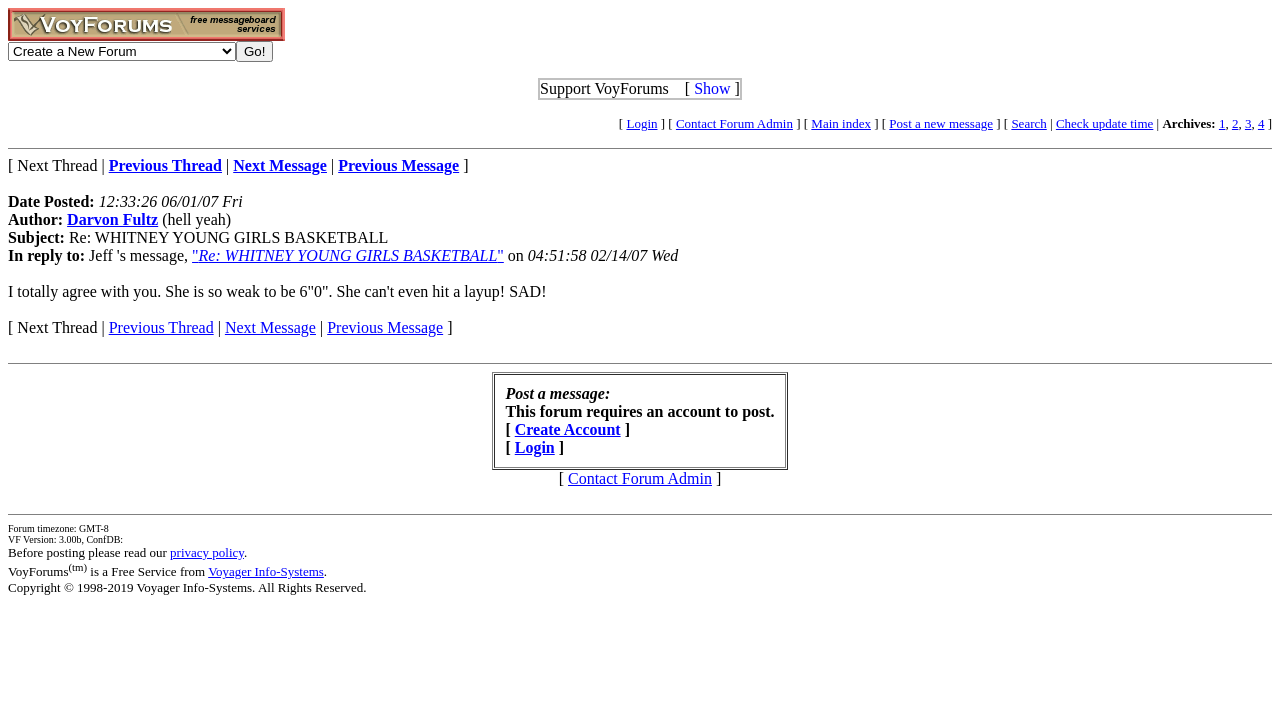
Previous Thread (161, 327)
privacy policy (207, 552)
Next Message (270, 327)
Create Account (568, 429)
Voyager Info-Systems (266, 571)
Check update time (1104, 123)
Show (712, 88)
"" (348, 255)
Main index (841, 123)
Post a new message (941, 123)
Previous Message (385, 327)
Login (641, 123)
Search (1028, 123)
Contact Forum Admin (734, 123)
